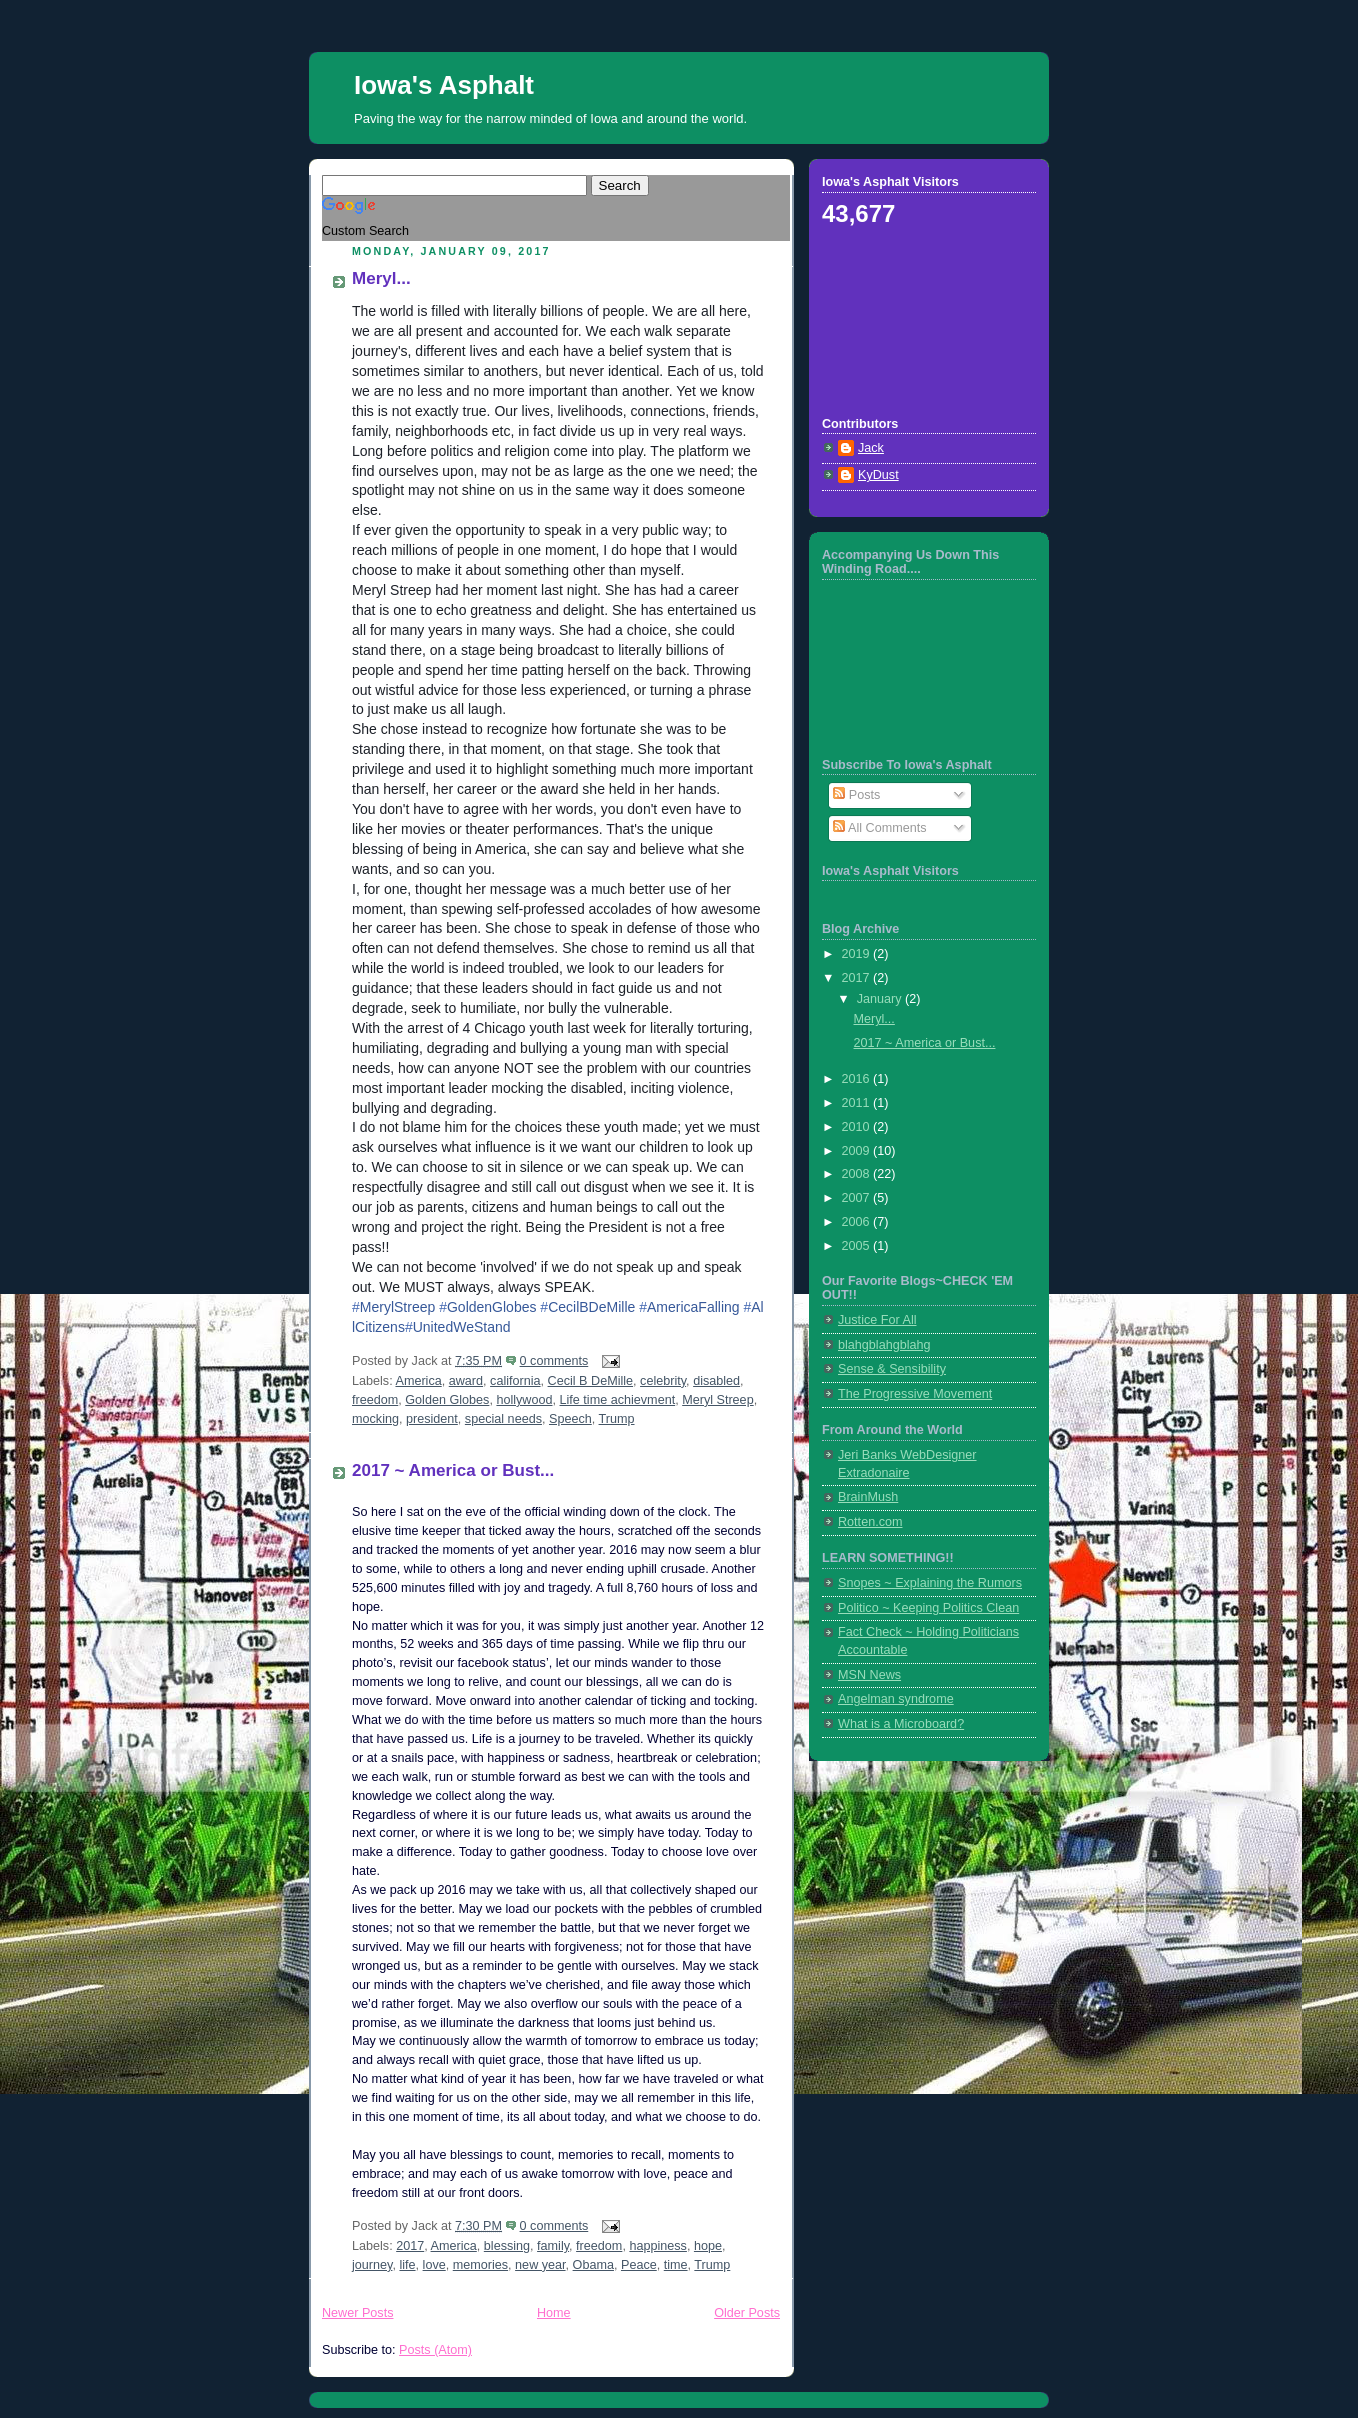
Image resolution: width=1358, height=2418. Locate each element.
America (418, 1381)
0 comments (554, 1361)
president (432, 1419)
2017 (410, 2246)
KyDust (878, 475)
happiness (658, 2246)
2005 (858, 1246)
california (515, 1381)
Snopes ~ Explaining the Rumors (930, 1583)
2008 (858, 1174)
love (434, 2265)
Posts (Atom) (435, 2350)
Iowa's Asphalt (444, 85)
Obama (593, 2265)
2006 (858, 1222)
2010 (858, 1127)
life (407, 2265)
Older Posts (747, 2313)
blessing (507, 2246)
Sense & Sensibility (892, 1369)
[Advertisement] (912, 320)
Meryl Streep (717, 1400)
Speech (570, 1419)
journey (372, 2265)
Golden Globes (447, 1400)
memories (480, 2265)
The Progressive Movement (915, 1394)
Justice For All (877, 1320)
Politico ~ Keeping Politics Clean (928, 1608)
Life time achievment (618, 1400)
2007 (858, 1198)
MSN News (869, 1675)
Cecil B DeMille (590, 1381)
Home (554, 2313)
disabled (716, 1381)
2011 (858, 1103)
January (881, 999)
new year (540, 2265)
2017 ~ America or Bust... (453, 1470)
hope (708, 2246)
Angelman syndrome (896, 1699)
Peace (639, 2265)
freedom (375, 1400)
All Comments (879, 828)
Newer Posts (357, 2313)
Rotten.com (870, 1522)
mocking (375, 1419)
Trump (617, 1419)
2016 (858, 1079)
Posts (856, 795)
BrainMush (868, 1497)
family (553, 2246)
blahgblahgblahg (884, 1345)
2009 (858, 1151)
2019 (858, 954)
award (466, 1381)
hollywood (524, 1400)
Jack (871, 448)
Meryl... (381, 278)
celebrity (663, 1381)
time (676, 2265)
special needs (503, 1419)
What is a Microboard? (901, 1724)
